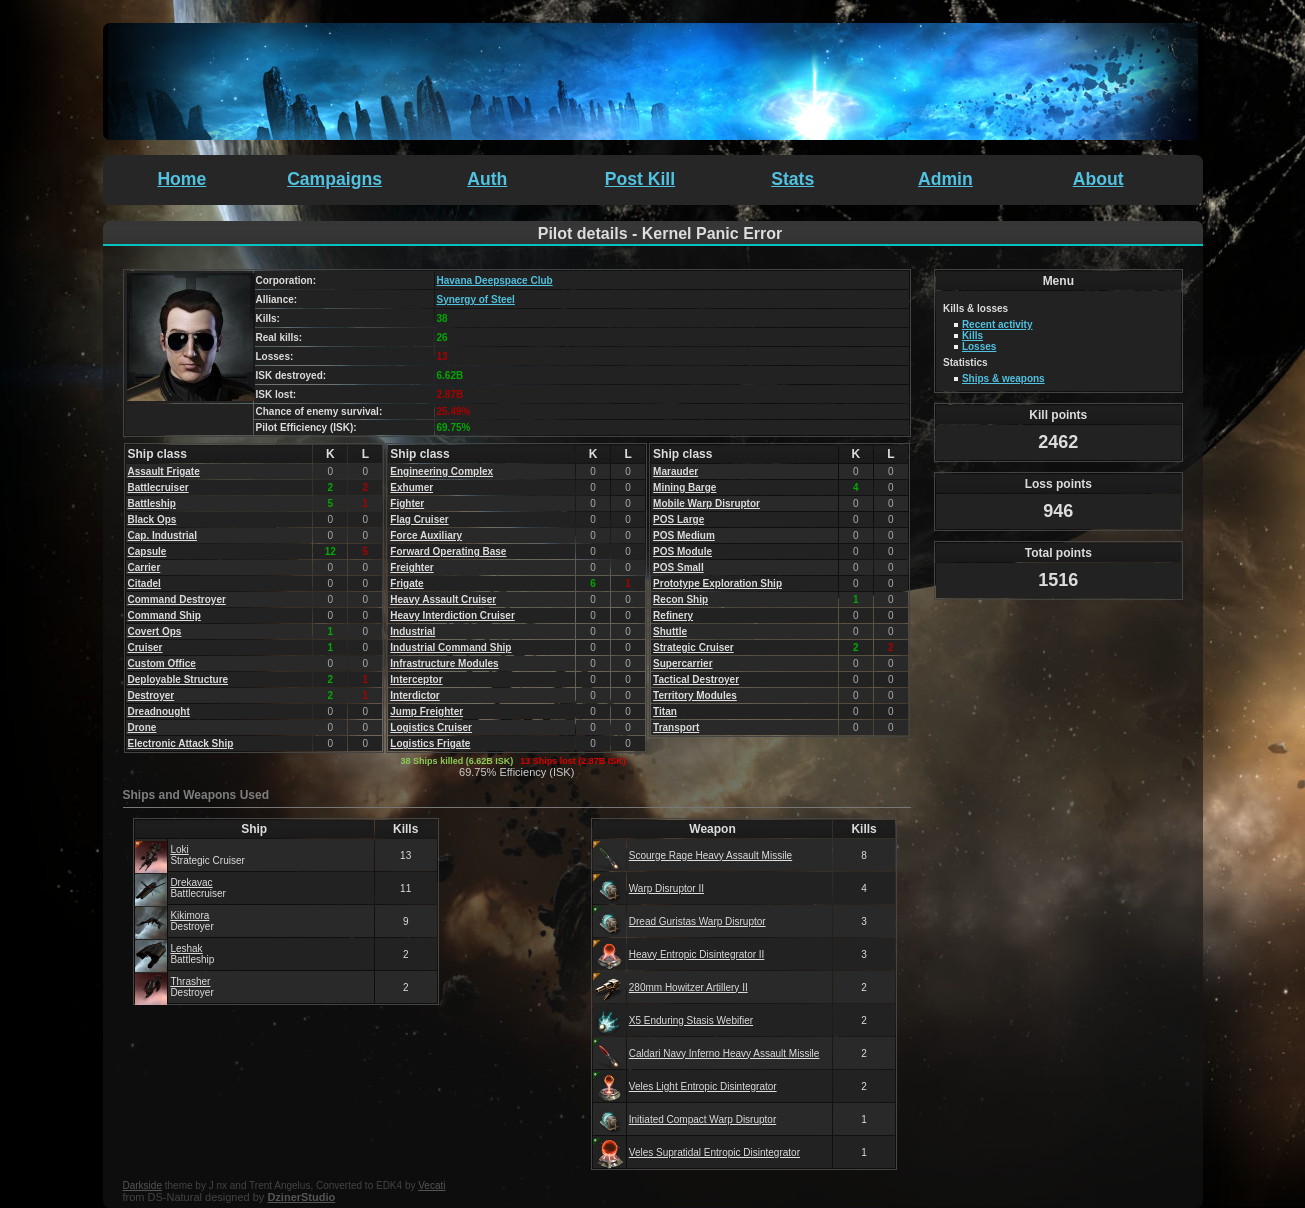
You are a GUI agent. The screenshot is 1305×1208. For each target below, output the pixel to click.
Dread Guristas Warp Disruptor (697, 921)
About (1098, 179)
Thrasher (190, 981)
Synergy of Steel (476, 299)
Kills (972, 335)
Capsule (147, 551)
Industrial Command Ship (450, 647)
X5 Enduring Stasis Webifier (691, 1020)
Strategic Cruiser (693, 647)
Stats (792, 179)
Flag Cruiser (419, 519)
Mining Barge (684, 487)
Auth (487, 179)
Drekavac (191, 882)
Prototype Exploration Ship (717, 583)
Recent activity (997, 324)
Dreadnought (159, 711)
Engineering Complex (441, 471)
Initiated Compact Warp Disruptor (702, 1119)
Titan (665, 711)
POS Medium (684, 535)
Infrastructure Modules (444, 663)
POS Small (678, 567)
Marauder (675, 471)
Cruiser (145, 647)
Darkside (142, 1185)
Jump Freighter (426, 711)
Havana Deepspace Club (495, 280)
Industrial (412, 631)
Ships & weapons (1003, 378)
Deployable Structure (178, 679)
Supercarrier (682, 663)
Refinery (673, 615)
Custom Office (162, 663)
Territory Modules (695, 695)
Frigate (406, 583)
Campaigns (334, 179)
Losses (979, 346)
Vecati (431, 1185)
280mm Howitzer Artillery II (688, 987)
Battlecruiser (158, 487)
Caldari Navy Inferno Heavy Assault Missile (724, 1053)
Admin (945, 179)
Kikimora (189, 915)
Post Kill (640, 179)
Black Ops (152, 519)
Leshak (186, 948)
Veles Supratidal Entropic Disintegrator (714, 1152)
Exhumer (411, 487)
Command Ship (164, 615)
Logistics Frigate (430, 743)
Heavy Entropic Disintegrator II (697, 954)
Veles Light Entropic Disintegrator (703, 1086)
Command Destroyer (177, 599)
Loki (179, 849)
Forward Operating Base (448, 551)
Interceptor (416, 679)
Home (181, 179)
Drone (142, 727)
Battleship (152, 503)
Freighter (411, 567)
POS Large (678, 519)
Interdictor (414, 695)
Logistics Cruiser (431, 727)
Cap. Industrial (162, 535)
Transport (676, 727)
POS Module (682, 551)
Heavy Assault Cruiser (443, 599)
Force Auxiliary (426, 535)
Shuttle (670, 631)
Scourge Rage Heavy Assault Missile (710, 855)
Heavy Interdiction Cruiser (452, 615)
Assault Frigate (164, 471)
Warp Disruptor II (666, 888)
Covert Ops (155, 631)
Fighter (407, 503)
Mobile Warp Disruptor (706, 503)
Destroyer (151, 695)
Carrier (144, 567)
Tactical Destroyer (696, 679)
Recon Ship (680, 599)
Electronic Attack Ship (181, 743)
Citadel (144, 583)
